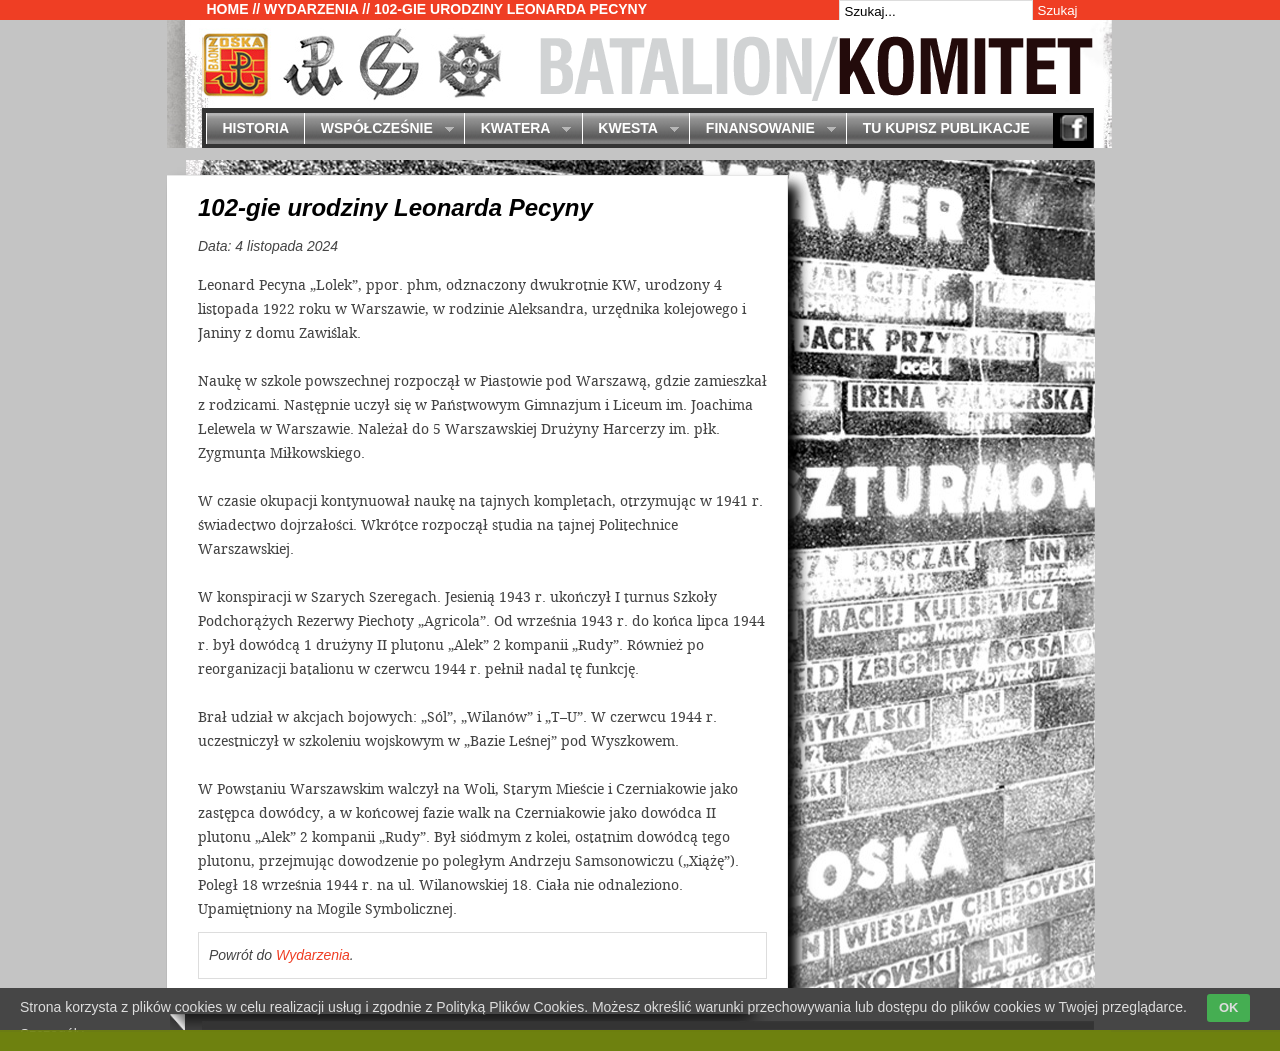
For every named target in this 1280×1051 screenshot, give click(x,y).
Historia (255, 128)
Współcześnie (378, 129)
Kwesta (630, 129)
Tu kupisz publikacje (946, 128)
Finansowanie (762, 129)
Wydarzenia (311, 9)
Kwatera (517, 129)
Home (228, 9)
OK (1229, 1007)
